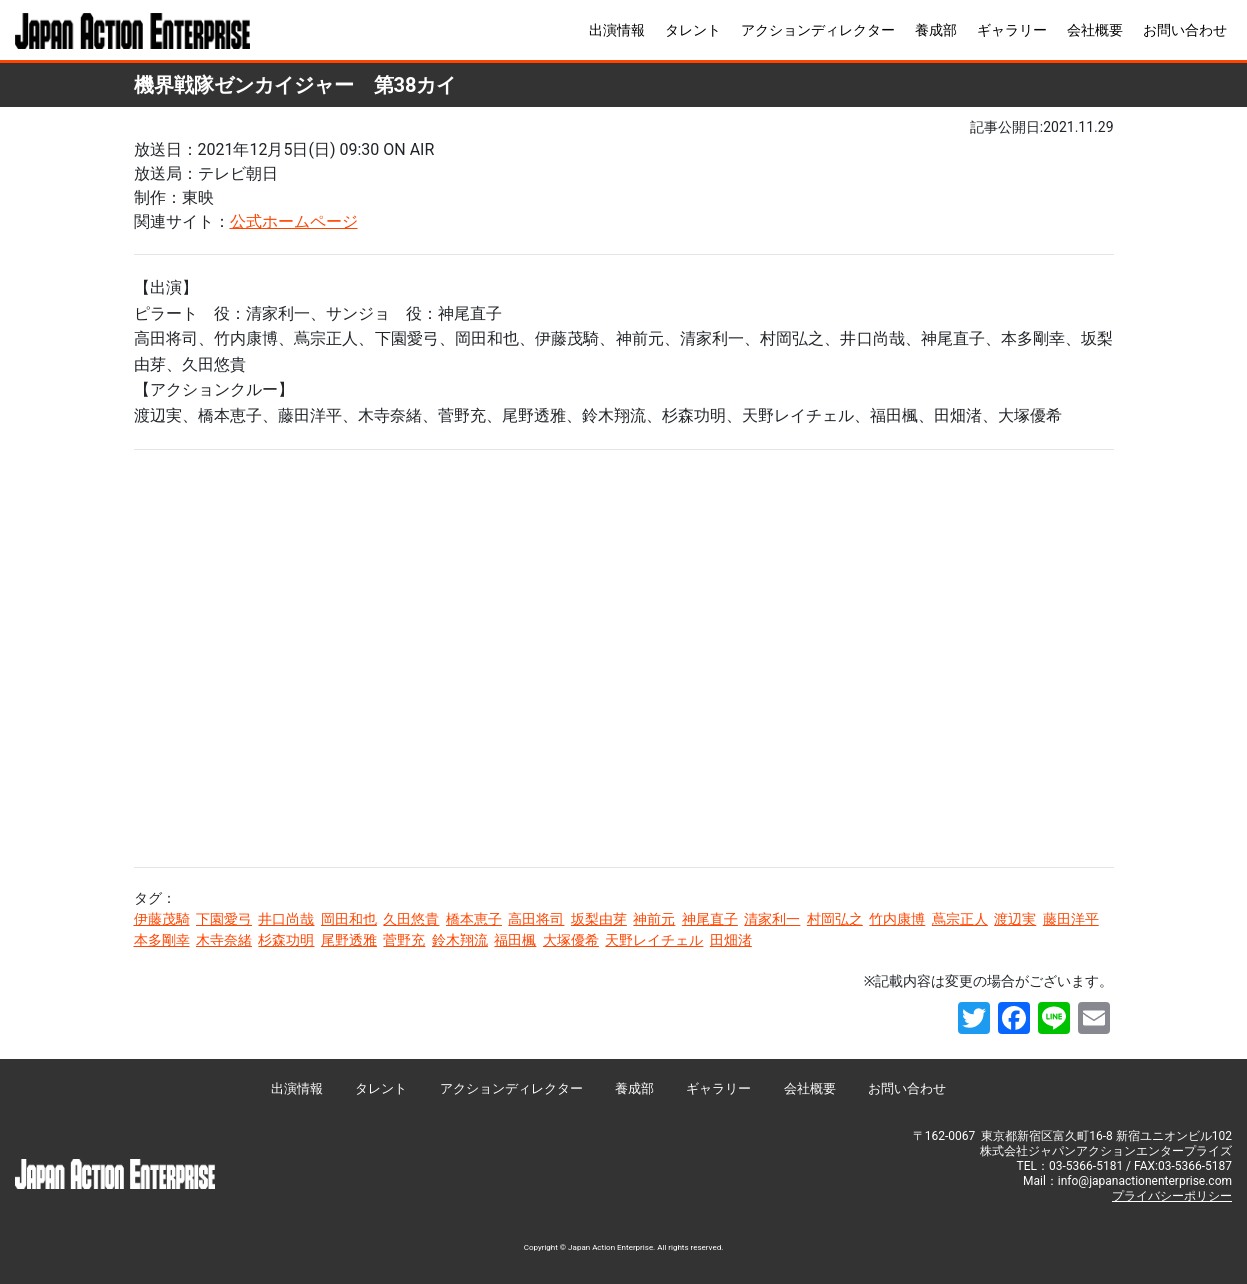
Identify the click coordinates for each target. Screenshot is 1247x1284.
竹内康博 (897, 919)
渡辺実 (1015, 919)
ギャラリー (1012, 30)
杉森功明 (286, 940)
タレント (693, 30)
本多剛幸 (162, 940)
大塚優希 (571, 940)
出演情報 (617, 30)
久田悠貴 (411, 919)
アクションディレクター (818, 30)
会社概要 (1095, 30)
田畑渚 (731, 940)
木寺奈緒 (224, 940)
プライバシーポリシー (1172, 1196)
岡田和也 (349, 919)
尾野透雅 (349, 940)
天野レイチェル (654, 940)
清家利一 (772, 919)
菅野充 (404, 940)
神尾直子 (710, 919)
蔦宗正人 (960, 919)
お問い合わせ (1185, 30)
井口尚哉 (286, 919)
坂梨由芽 (599, 919)
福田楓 (515, 940)
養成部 (936, 30)
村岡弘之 (835, 919)
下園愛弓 (224, 919)
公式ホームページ (294, 221)
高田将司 (536, 919)
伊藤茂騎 (162, 919)
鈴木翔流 (460, 940)
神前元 (654, 919)
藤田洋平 (1071, 919)
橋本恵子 (474, 919)
